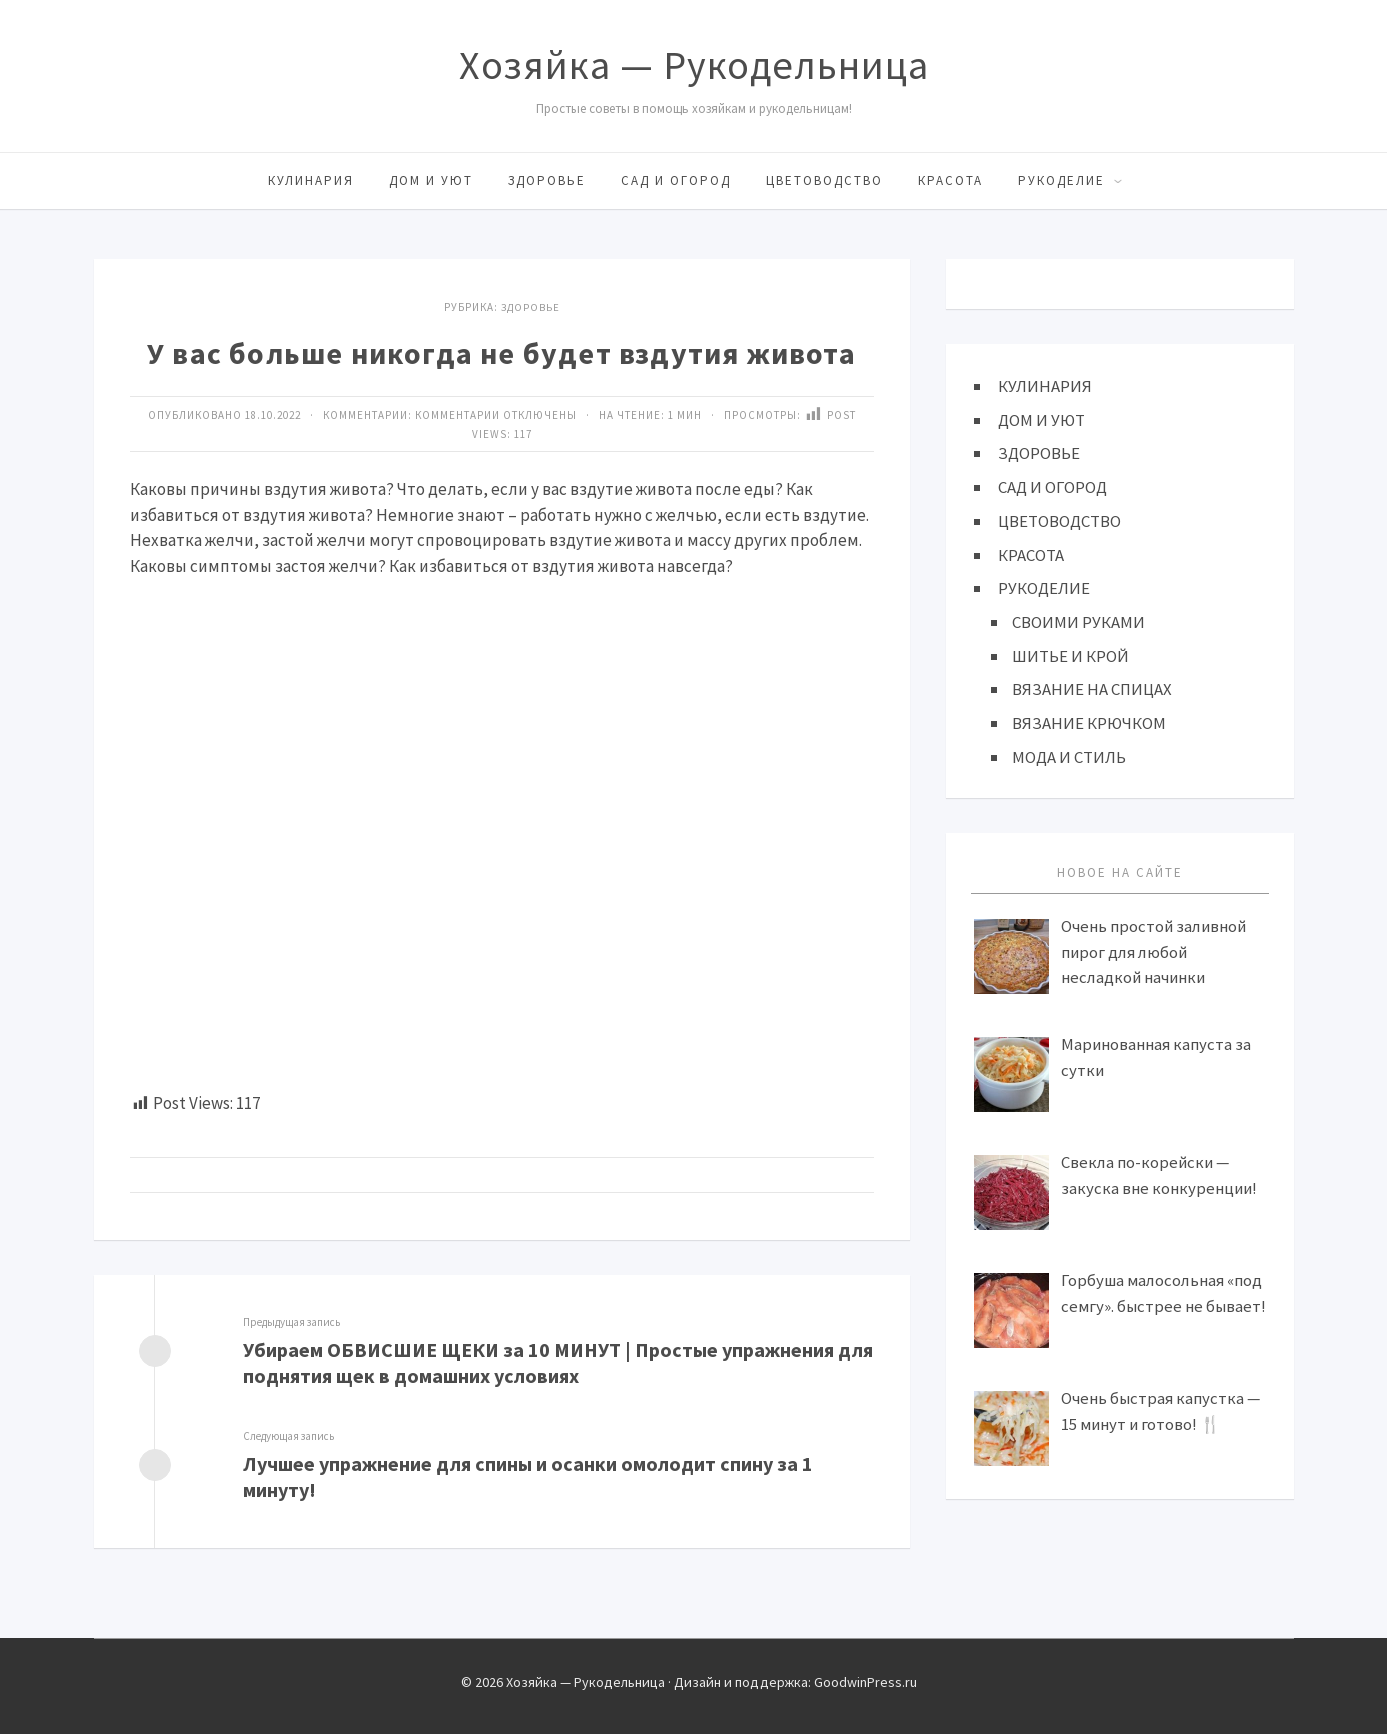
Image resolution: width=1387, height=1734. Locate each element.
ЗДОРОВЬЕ (547, 180)
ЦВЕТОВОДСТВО (824, 180)
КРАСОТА (950, 180)
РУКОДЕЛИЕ (1061, 180)
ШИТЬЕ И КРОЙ (1070, 654)
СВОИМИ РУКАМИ (1078, 621)
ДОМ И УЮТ (431, 180)
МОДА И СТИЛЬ (1069, 755)
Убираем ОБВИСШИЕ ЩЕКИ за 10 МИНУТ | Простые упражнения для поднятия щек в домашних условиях (559, 1362)
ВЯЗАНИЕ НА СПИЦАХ (1092, 688)
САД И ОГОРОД (676, 180)
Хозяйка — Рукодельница (694, 65)
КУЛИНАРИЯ (311, 180)
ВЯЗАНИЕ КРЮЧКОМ (1089, 721)
